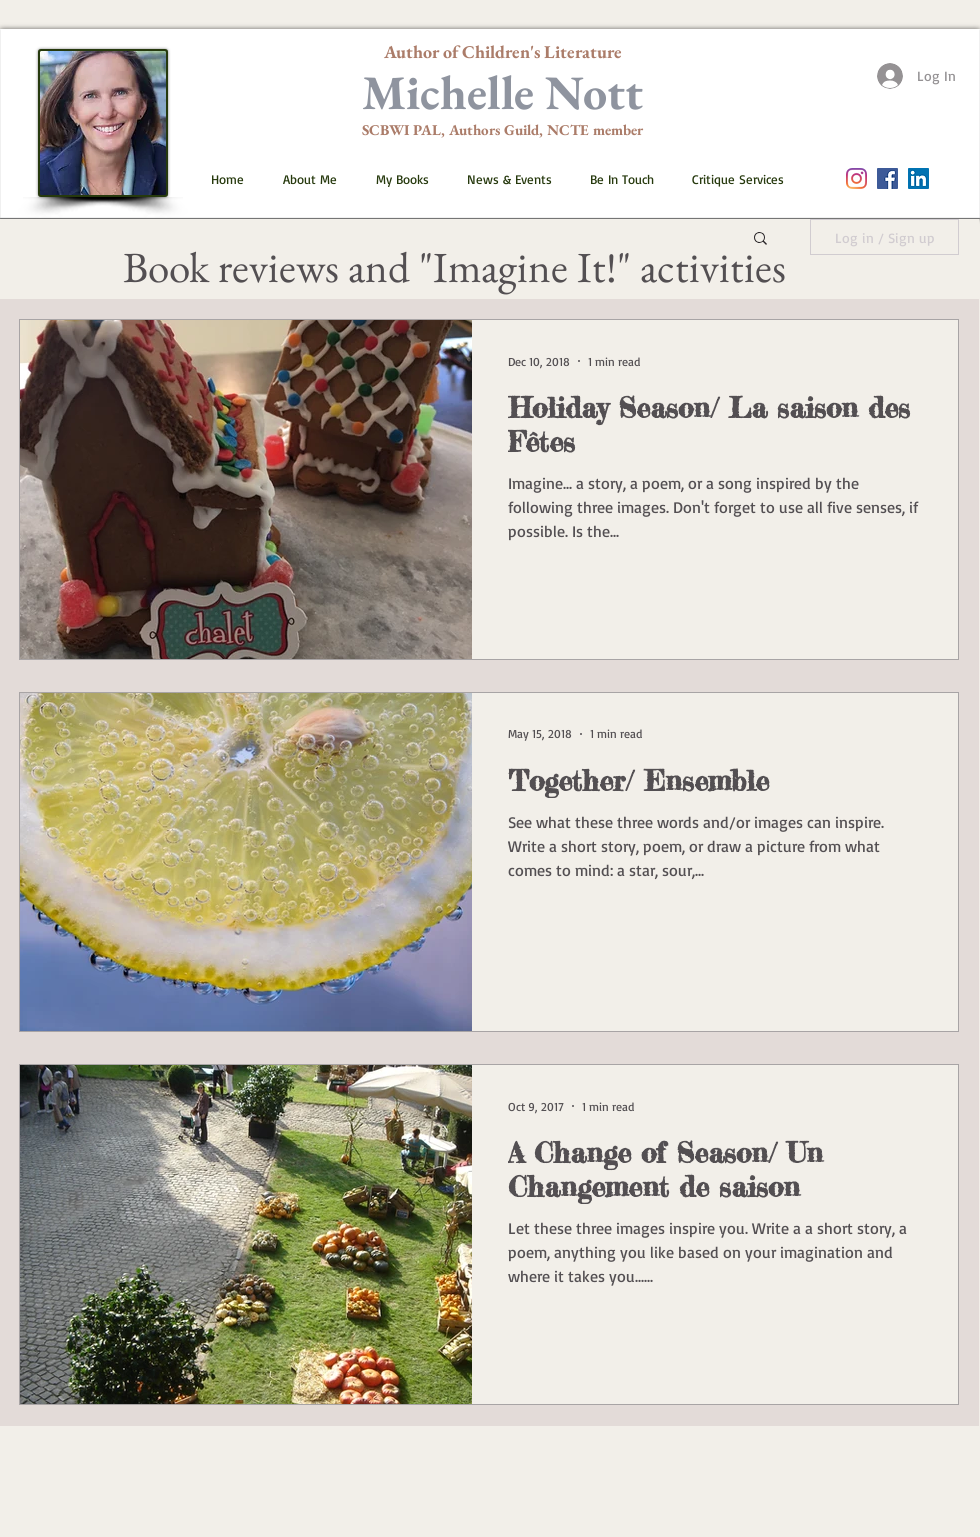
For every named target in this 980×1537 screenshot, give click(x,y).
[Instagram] (856, 178)
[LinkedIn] (918, 178)
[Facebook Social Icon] (887, 178)
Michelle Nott (502, 92)
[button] (394, 179)
